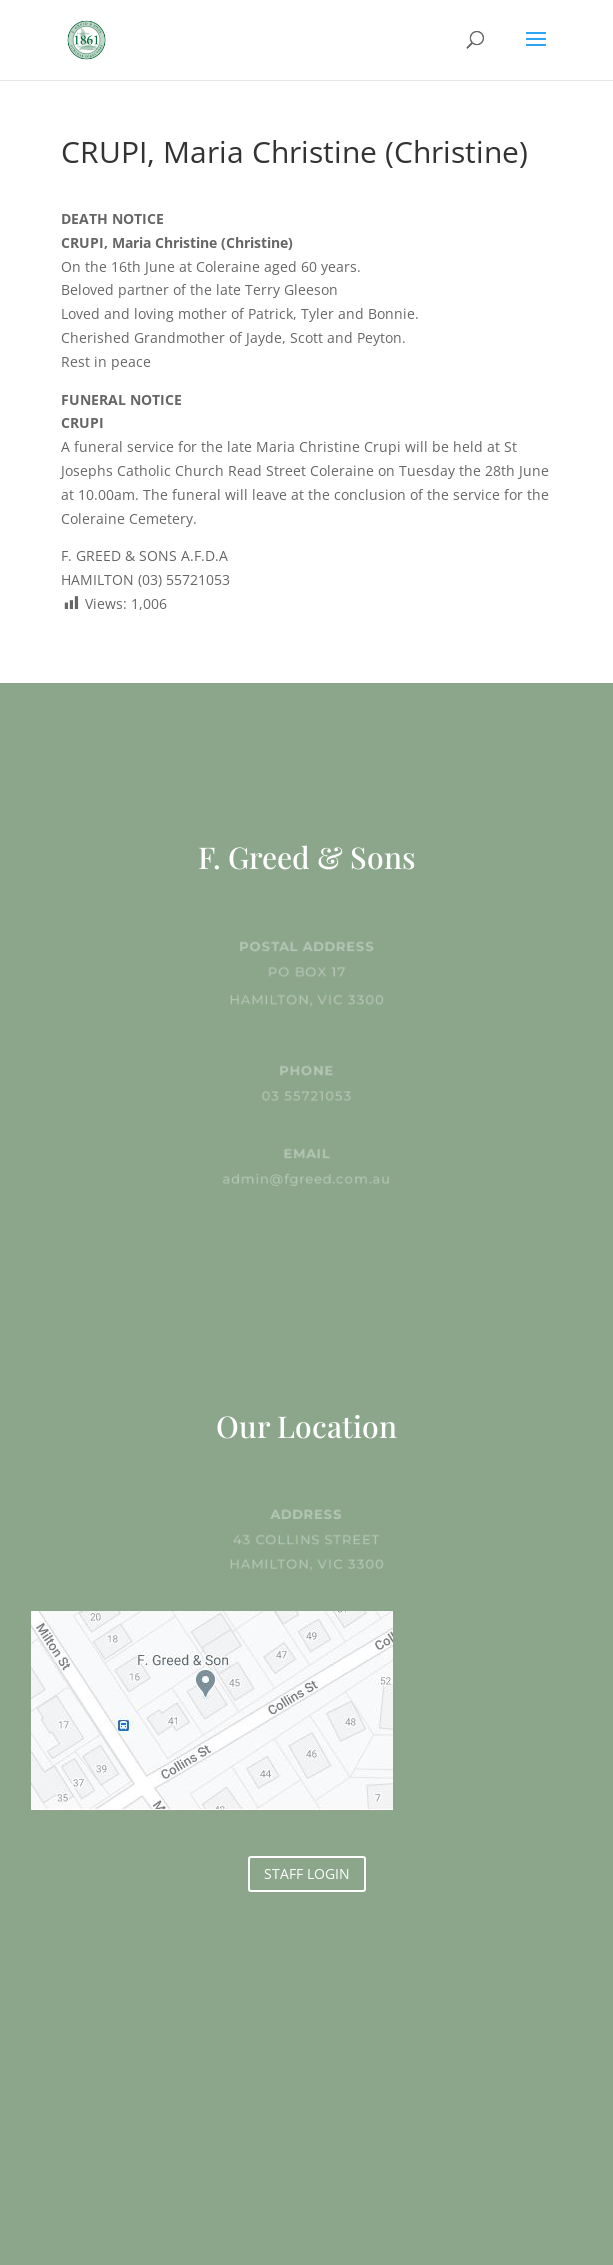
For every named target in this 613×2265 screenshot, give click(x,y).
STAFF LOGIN (307, 1873)
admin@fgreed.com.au (306, 1178)
